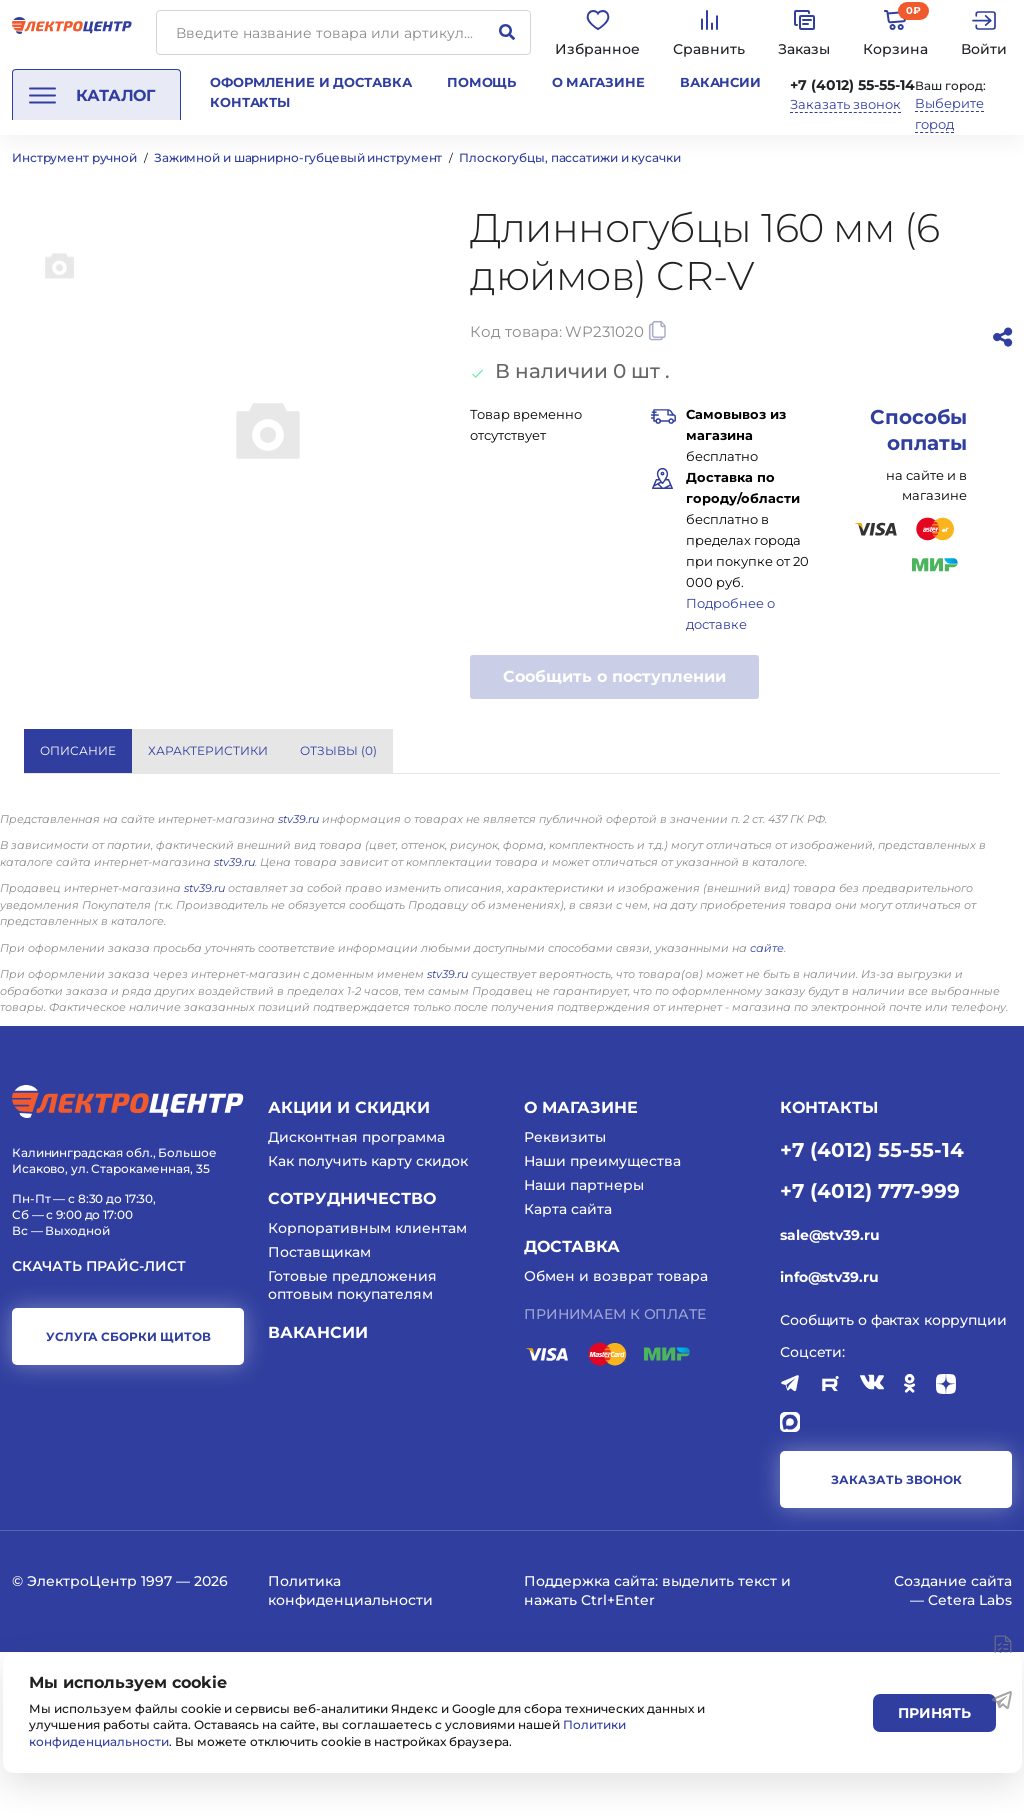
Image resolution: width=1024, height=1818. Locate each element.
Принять (934, 1713)
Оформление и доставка (310, 82)
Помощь (481, 82)
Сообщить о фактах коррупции (893, 1487)
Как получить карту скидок (368, 1327)
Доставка (572, 1413)
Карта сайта (568, 1376)
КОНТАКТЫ (829, 1273)
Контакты (250, 102)
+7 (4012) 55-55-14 (852, 85)
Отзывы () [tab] (338, 750)
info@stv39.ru (829, 1443)
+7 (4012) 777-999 (870, 1356)
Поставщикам (319, 1419)
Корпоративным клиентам (367, 1394)
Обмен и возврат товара (616, 1443)
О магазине (598, 82)
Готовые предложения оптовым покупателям (352, 1452)
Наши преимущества (602, 1327)
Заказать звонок (845, 104)
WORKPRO (766, 828)
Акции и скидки (349, 1273)
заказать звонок (896, 1645)
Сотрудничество (352, 1365)
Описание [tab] (78, 750)
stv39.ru (298, 985)
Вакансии (720, 82)
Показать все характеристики (834, 749)
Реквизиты (565, 1303)
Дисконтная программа (356, 1303)
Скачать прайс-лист (99, 1432)
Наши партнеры (584, 1352)
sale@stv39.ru (829, 1401)
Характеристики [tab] (208, 750)
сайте (767, 1114)
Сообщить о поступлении (614, 676)
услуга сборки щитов (128, 1502)
